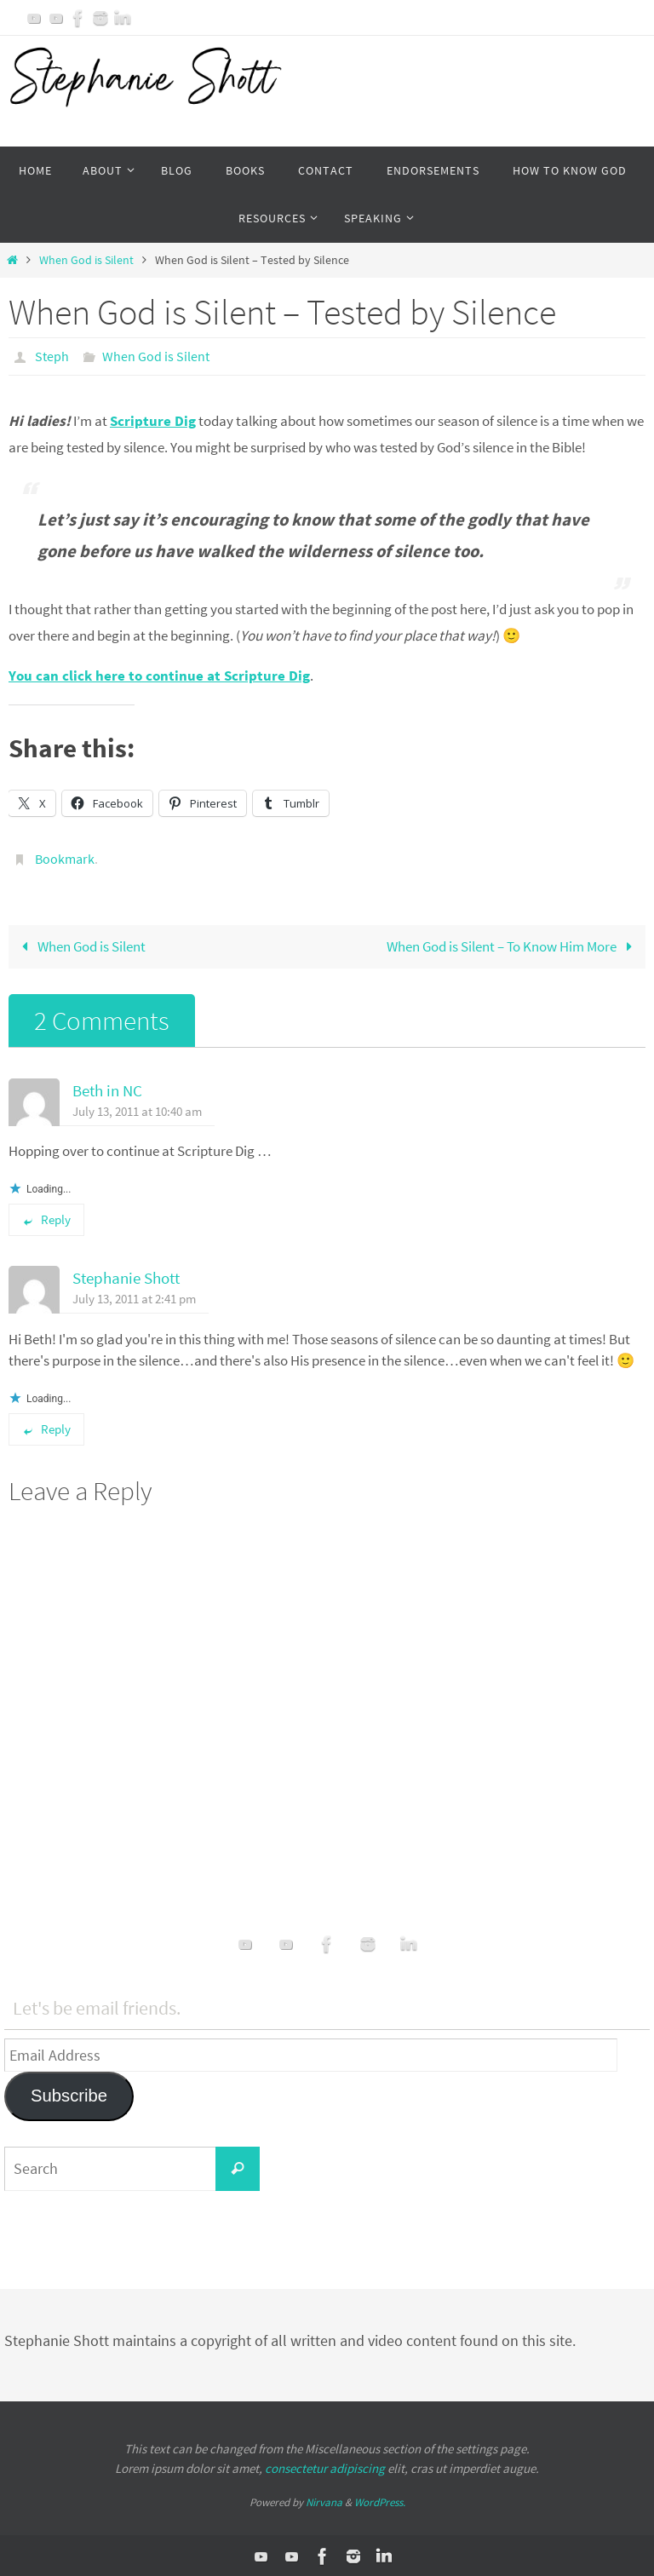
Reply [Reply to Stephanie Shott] (46, 1427)
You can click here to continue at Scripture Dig (159, 674)
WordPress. (379, 2500)
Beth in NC (107, 1088)
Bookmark (65, 856)
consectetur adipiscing (325, 2466)
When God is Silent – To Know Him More (513, 943)
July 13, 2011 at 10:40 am (137, 1109)
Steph (52, 356)
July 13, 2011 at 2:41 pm (134, 1297)
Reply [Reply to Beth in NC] (46, 1218)
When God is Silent (86, 260)
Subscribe (69, 2093)
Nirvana (324, 2500)
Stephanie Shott (126, 1276)
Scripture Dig (153, 420)
